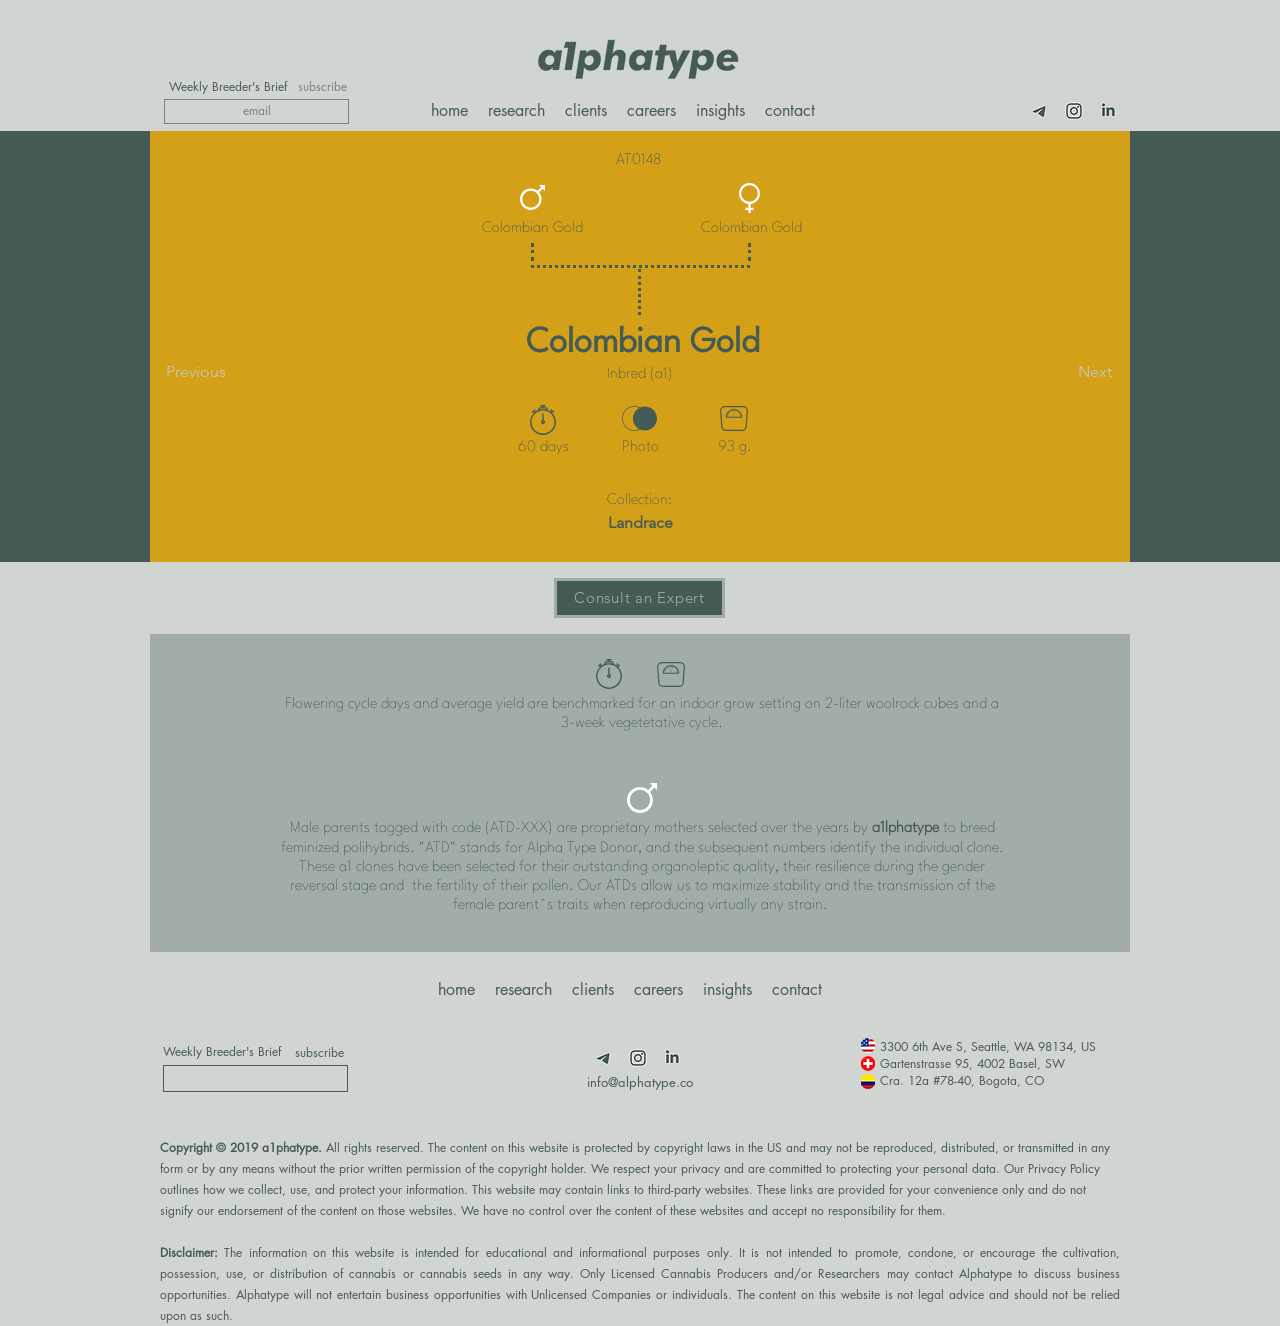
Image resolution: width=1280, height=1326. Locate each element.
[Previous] (232, 372)
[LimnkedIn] (1108, 111)
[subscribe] (322, 87)
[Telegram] (1040, 111)
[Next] (1062, 372)
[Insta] (1074, 111)
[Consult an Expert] (639, 598)
